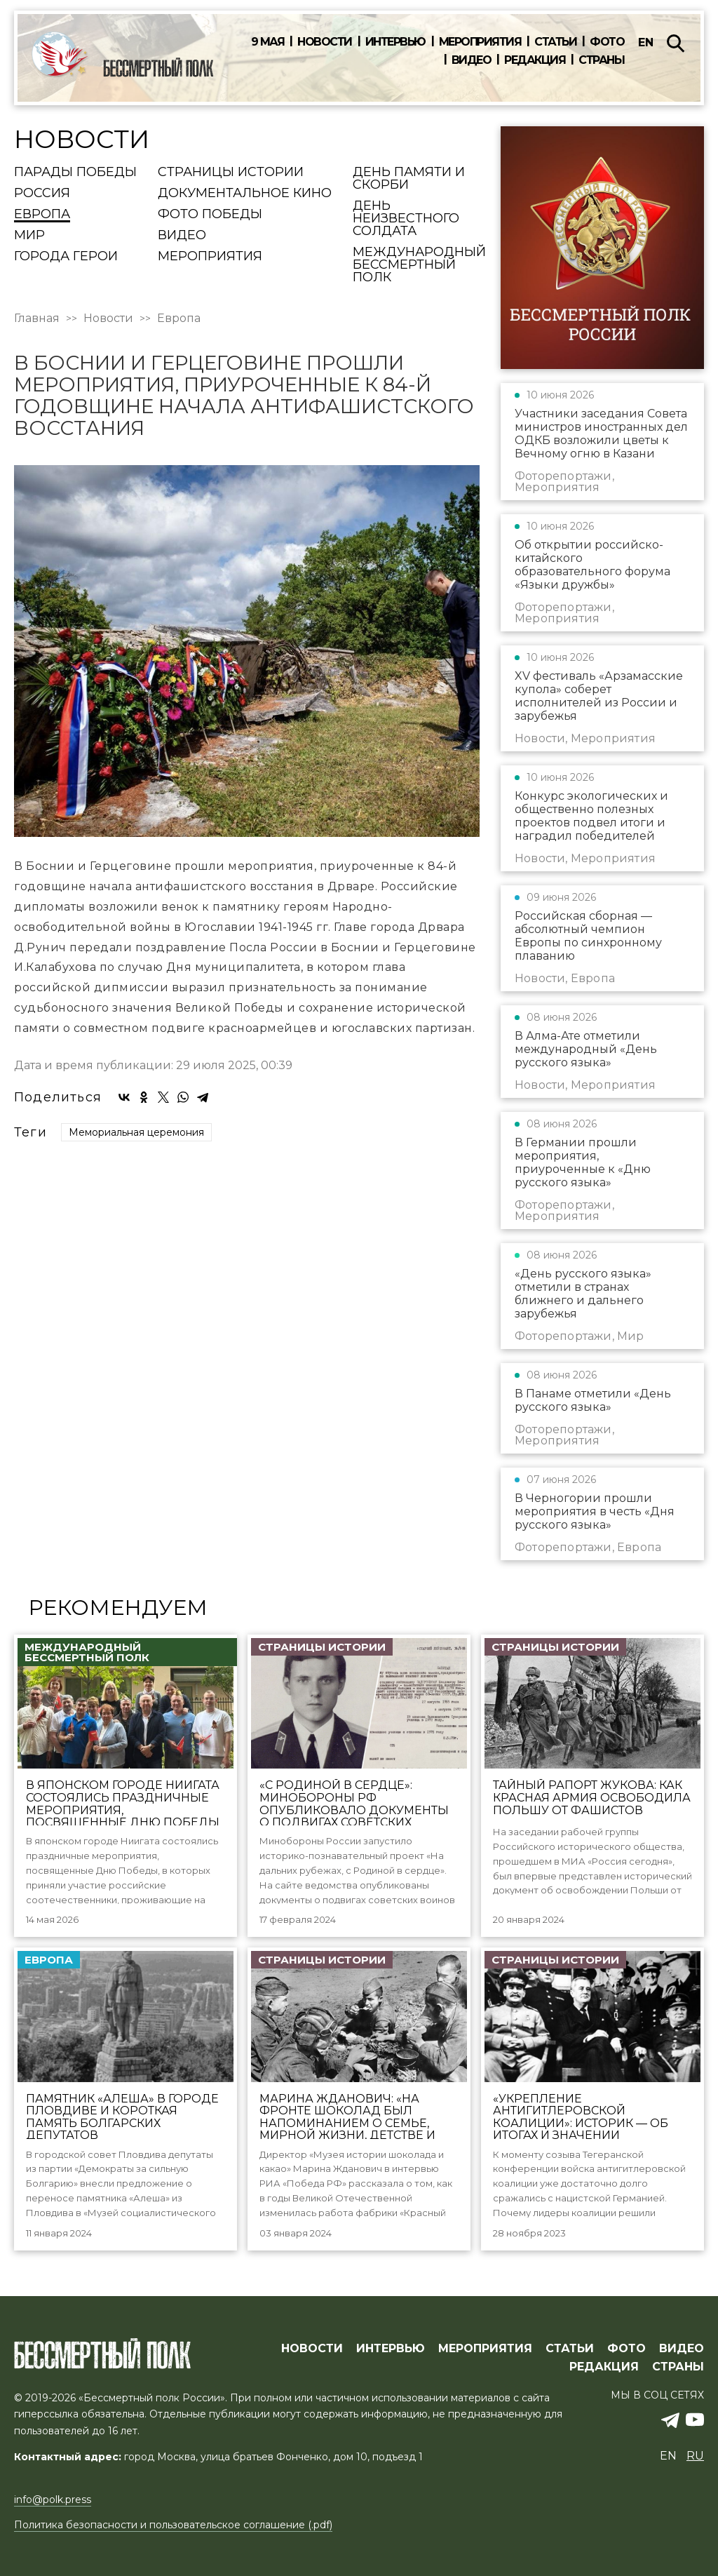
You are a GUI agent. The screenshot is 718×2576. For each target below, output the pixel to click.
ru (695, 2455)
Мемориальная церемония (136, 1132)
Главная (37, 318)
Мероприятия (480, 42)
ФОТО (626, 2348)
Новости (324, 42)
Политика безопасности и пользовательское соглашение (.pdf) (173, 2524)
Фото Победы (210, 215)
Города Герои (66, 257)
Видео (472, 60)
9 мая (268, 42)
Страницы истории (231, 173)
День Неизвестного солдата (406, 219)
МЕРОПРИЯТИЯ (485, 2348)
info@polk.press (52, 2499)
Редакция (534, 60)
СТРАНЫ (678, 2367)
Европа (42, 215)
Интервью (395, 42)
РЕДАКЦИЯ (604, 2367)
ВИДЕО (681, 2348)
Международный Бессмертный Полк (419, 265)
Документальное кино (245, 194)
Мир (29, 236)
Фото (607, 42)
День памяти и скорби (409, 179)
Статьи (555, 42)
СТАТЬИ (570, 2348)
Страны (601, 60)
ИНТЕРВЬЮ (390, 2348)
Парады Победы (75, 173)
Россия (42, 194)
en (645, 42)
